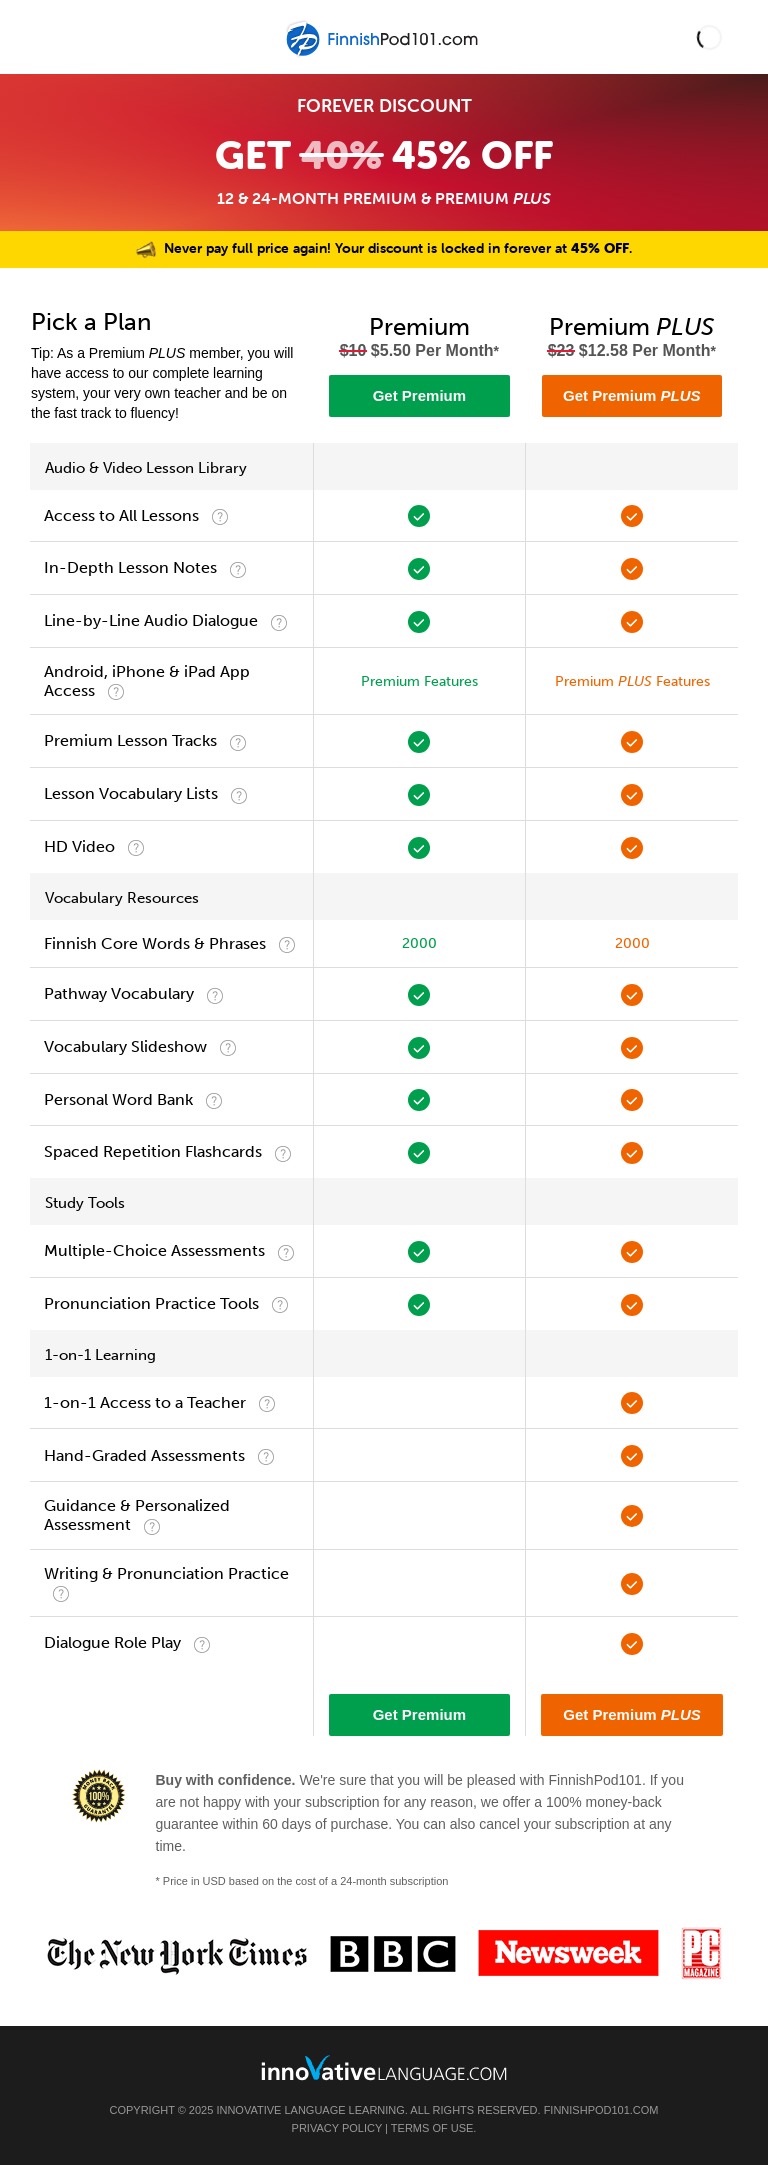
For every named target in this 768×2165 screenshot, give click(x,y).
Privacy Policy (337, 2128)
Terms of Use (432, 2128)
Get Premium (419, 395)
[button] (709, 37)
